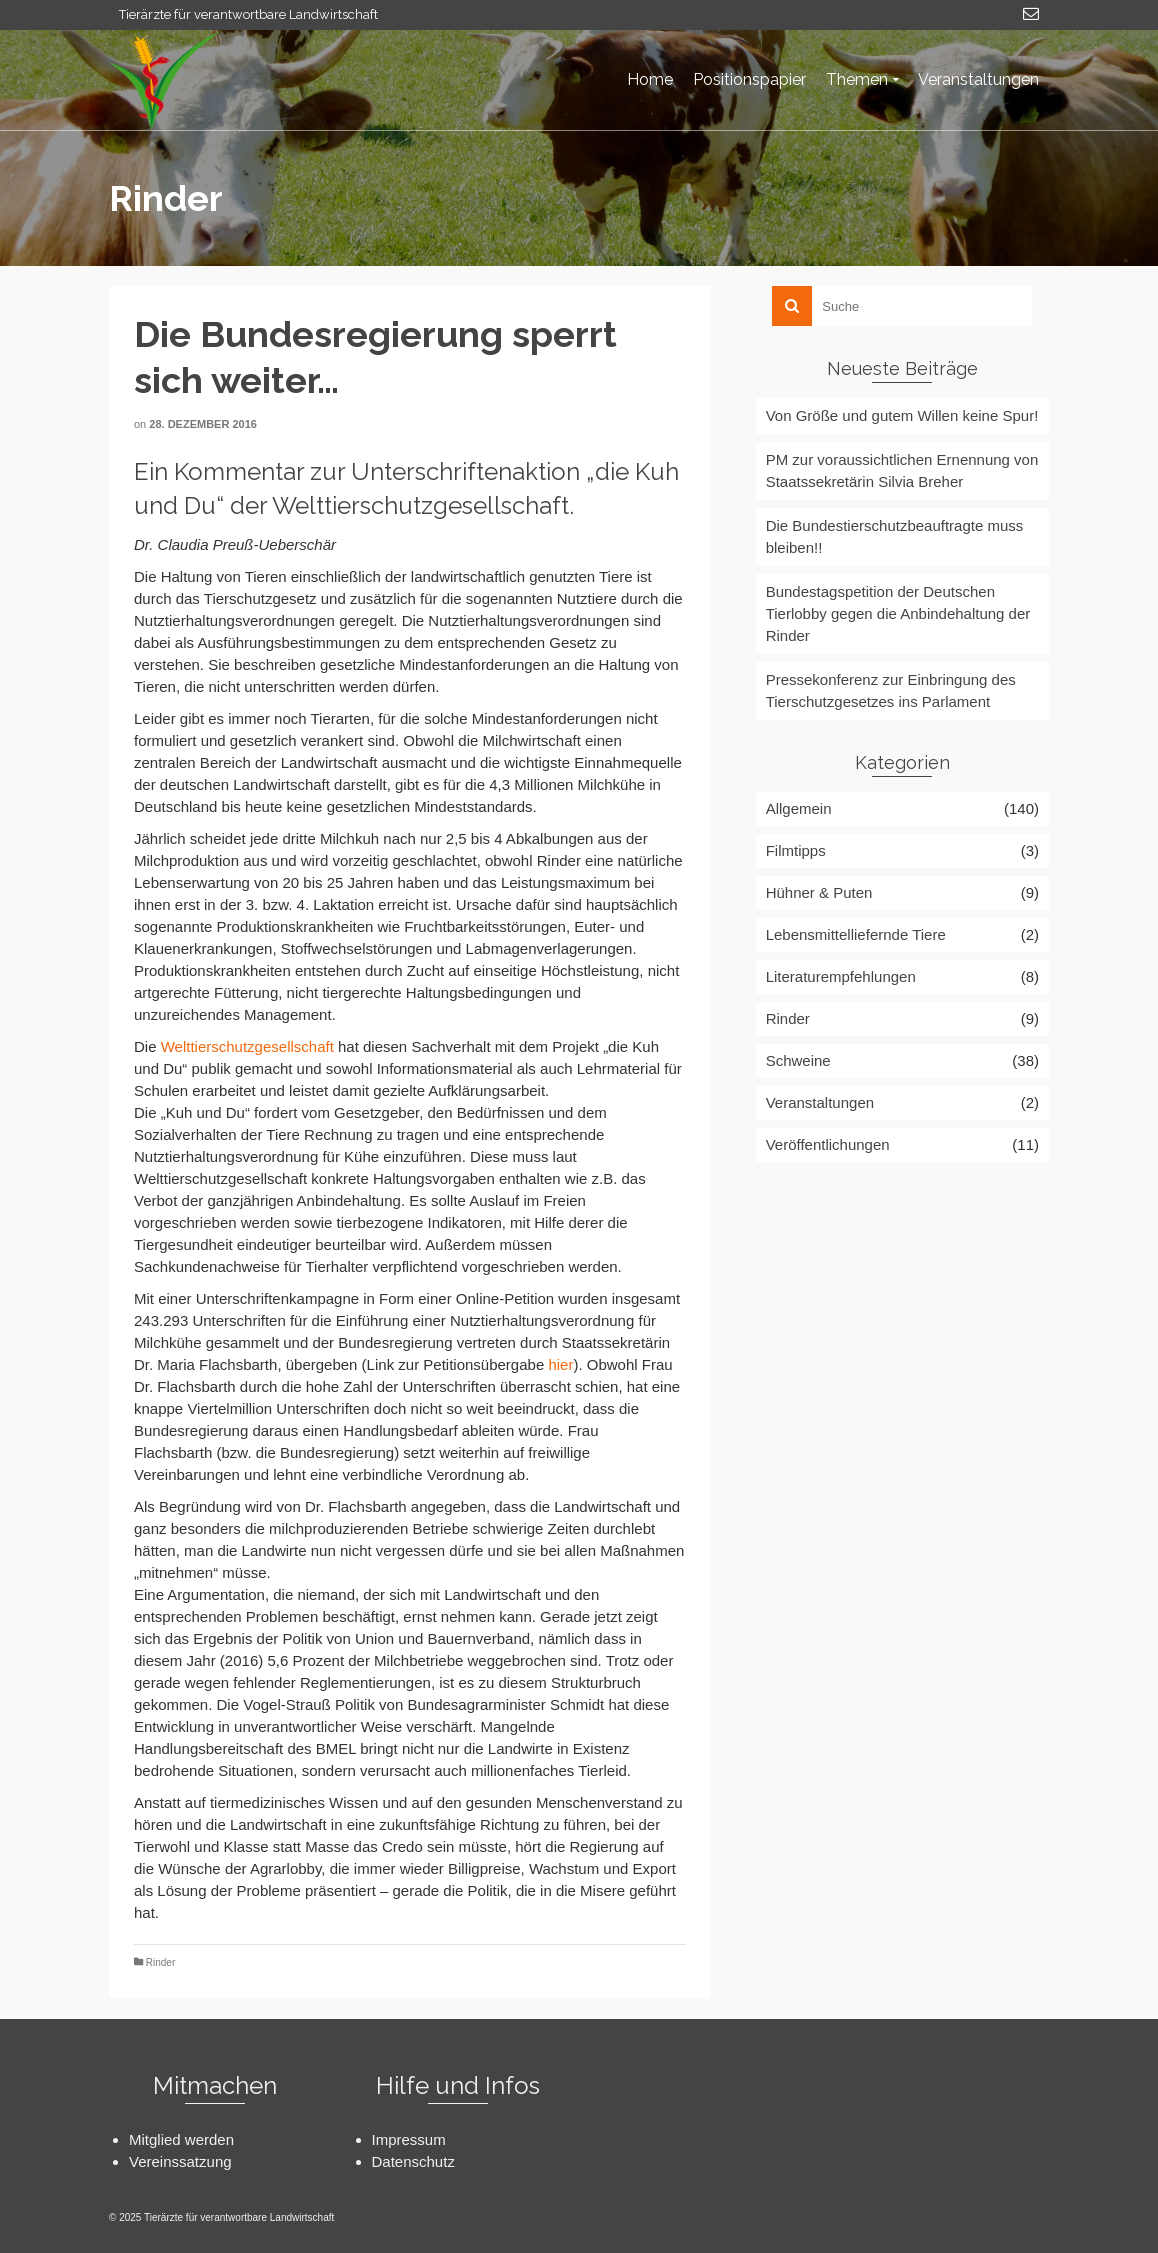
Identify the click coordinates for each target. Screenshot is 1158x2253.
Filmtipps (796, 850)
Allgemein (799, 808)
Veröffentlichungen (828, 1144)
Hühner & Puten (819, 892)
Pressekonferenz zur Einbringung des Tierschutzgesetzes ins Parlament (891, 690)
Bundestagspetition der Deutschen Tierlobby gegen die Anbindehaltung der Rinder (898, 613)
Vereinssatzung (180, 2161)
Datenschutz (413, 2161)
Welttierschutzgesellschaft (247, 1046)
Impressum (409, 2139)
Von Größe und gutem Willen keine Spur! (902, 415)
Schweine (798, 1060)
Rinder (160, 1962)
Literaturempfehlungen (841, 976)
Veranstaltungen (820, 1102)
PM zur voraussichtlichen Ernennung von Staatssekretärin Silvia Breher (902, 470)
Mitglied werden (181, 2139)
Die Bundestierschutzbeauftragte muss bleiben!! (895, 536)
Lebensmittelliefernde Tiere (856, 934)
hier (560, 1364)
